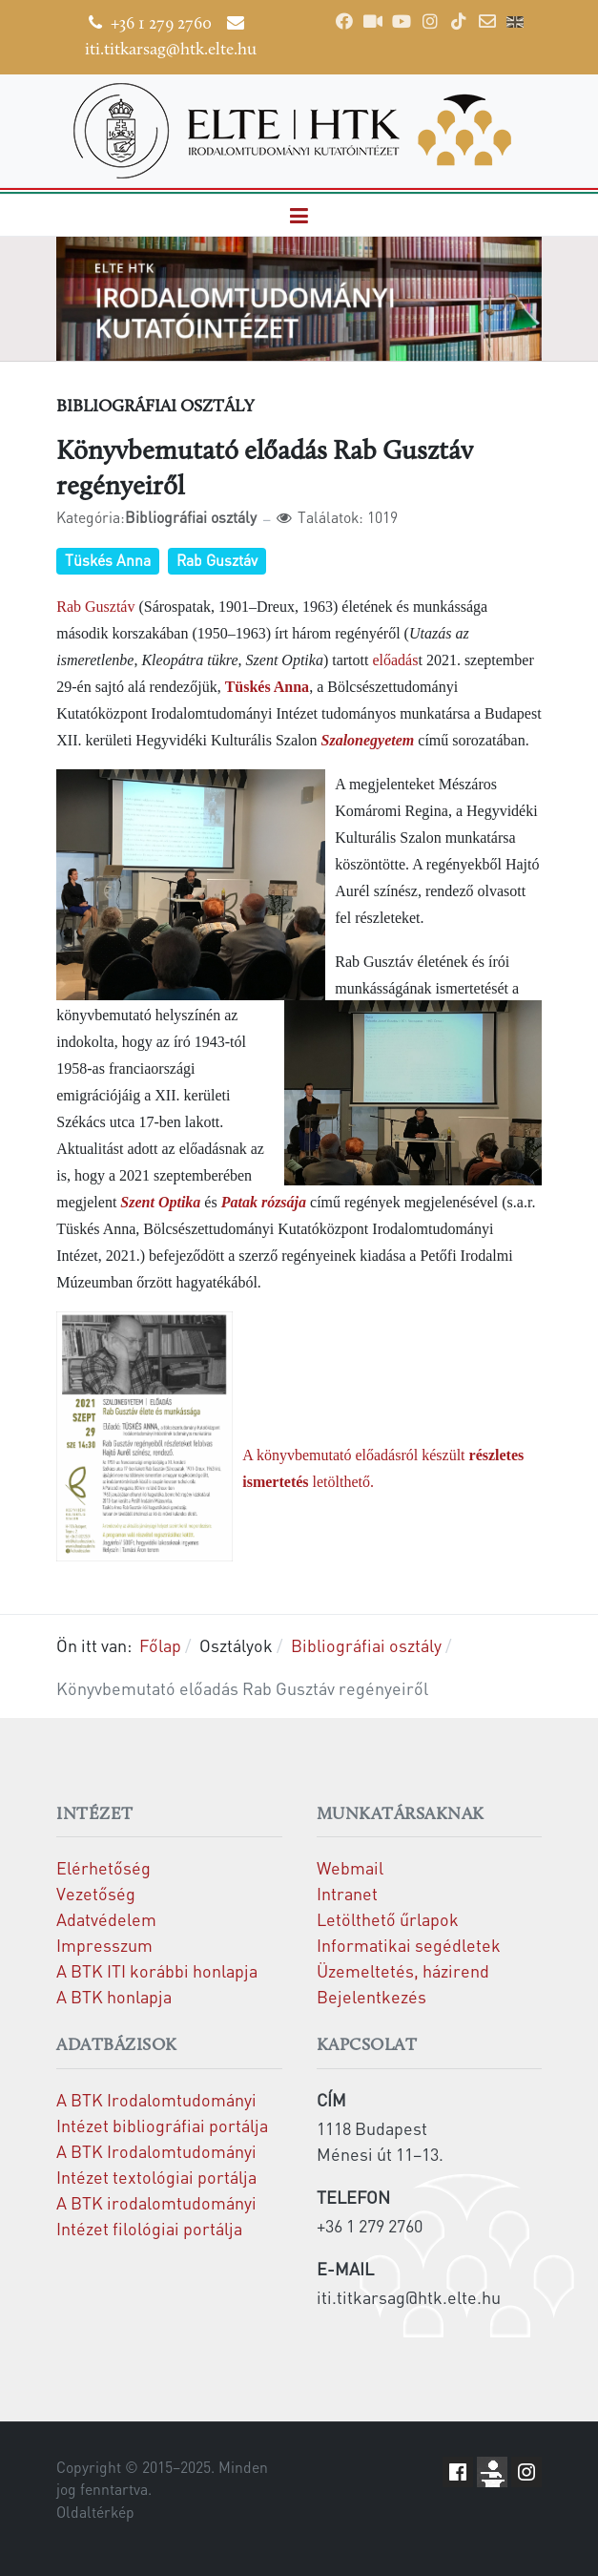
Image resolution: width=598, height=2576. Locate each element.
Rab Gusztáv (217, 560)
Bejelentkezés (371, 1996)
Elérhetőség (103, 1867)
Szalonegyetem (368, 740)
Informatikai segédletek (409, 1945)
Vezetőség (95, 1893)
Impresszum (104, 1945)
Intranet (347, 1893)
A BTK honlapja (114, 1996)
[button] (299, 215)
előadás (395, 660)
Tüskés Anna (108, 560)
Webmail (350, 1867)
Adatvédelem (106, 1919)
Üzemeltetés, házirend (403, 1970)
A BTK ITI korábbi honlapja (157, 1970)
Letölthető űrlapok (388, 1919)
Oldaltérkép (95, 2512)
